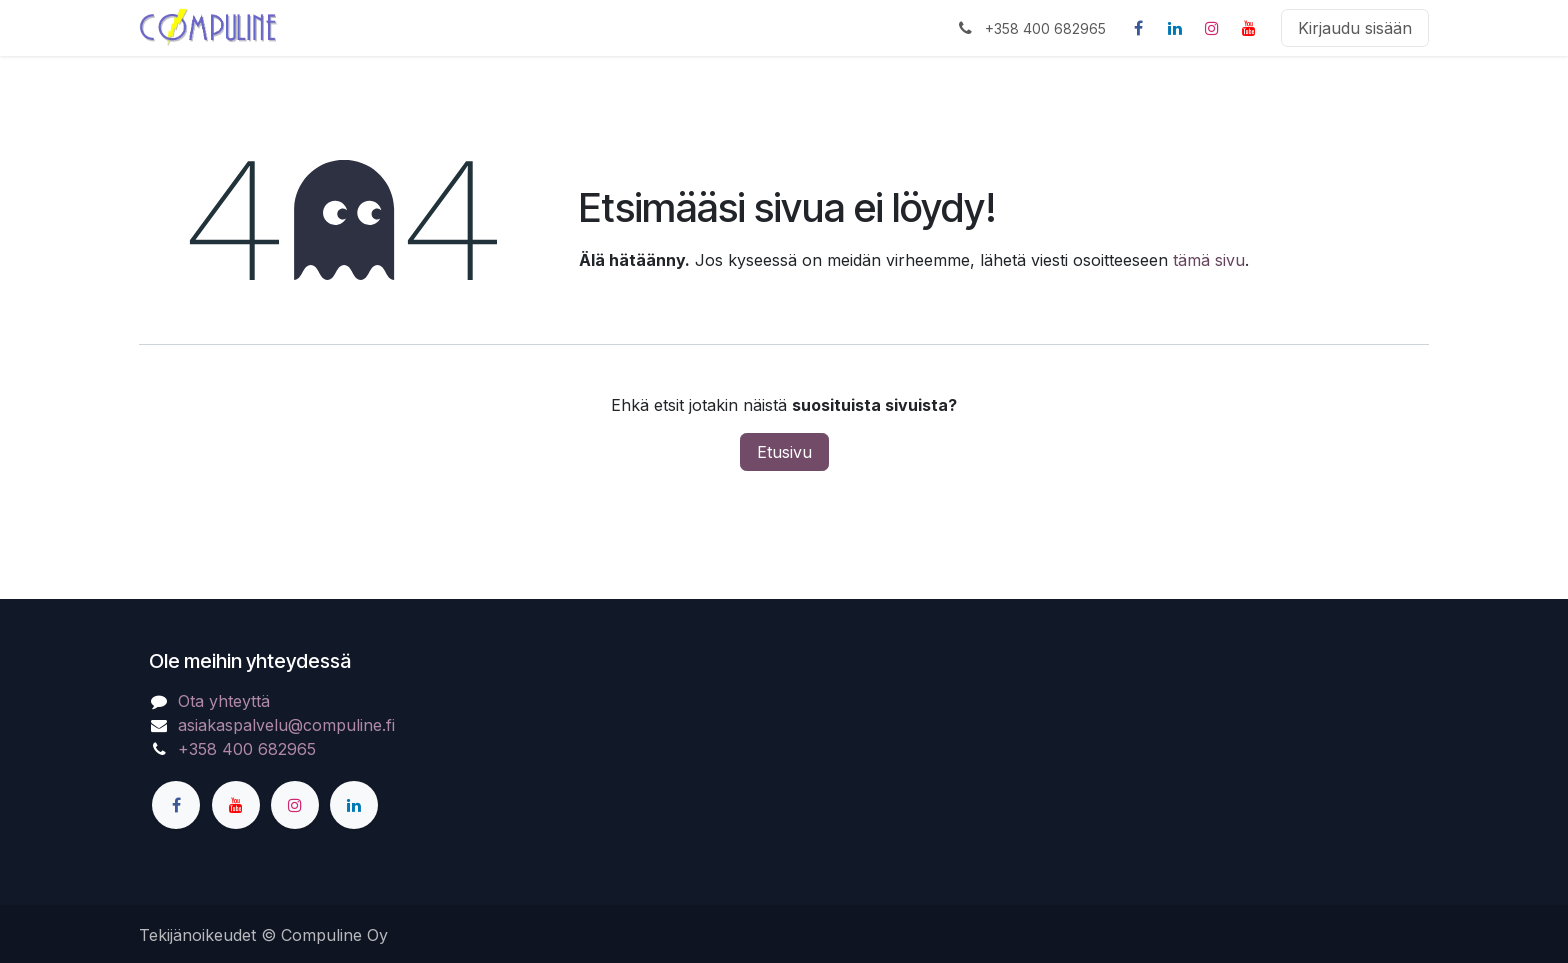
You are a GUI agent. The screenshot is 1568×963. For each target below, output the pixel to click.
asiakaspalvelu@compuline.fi (286, 725)
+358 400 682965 (247, 749)
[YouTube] (1249, 28)
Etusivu (784, 452)
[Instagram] (1212, 28)
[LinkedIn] (1175, 28)
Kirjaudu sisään (1355, 28)
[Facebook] (1138, 28)
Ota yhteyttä (224, 701)
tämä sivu (1209, 260)
